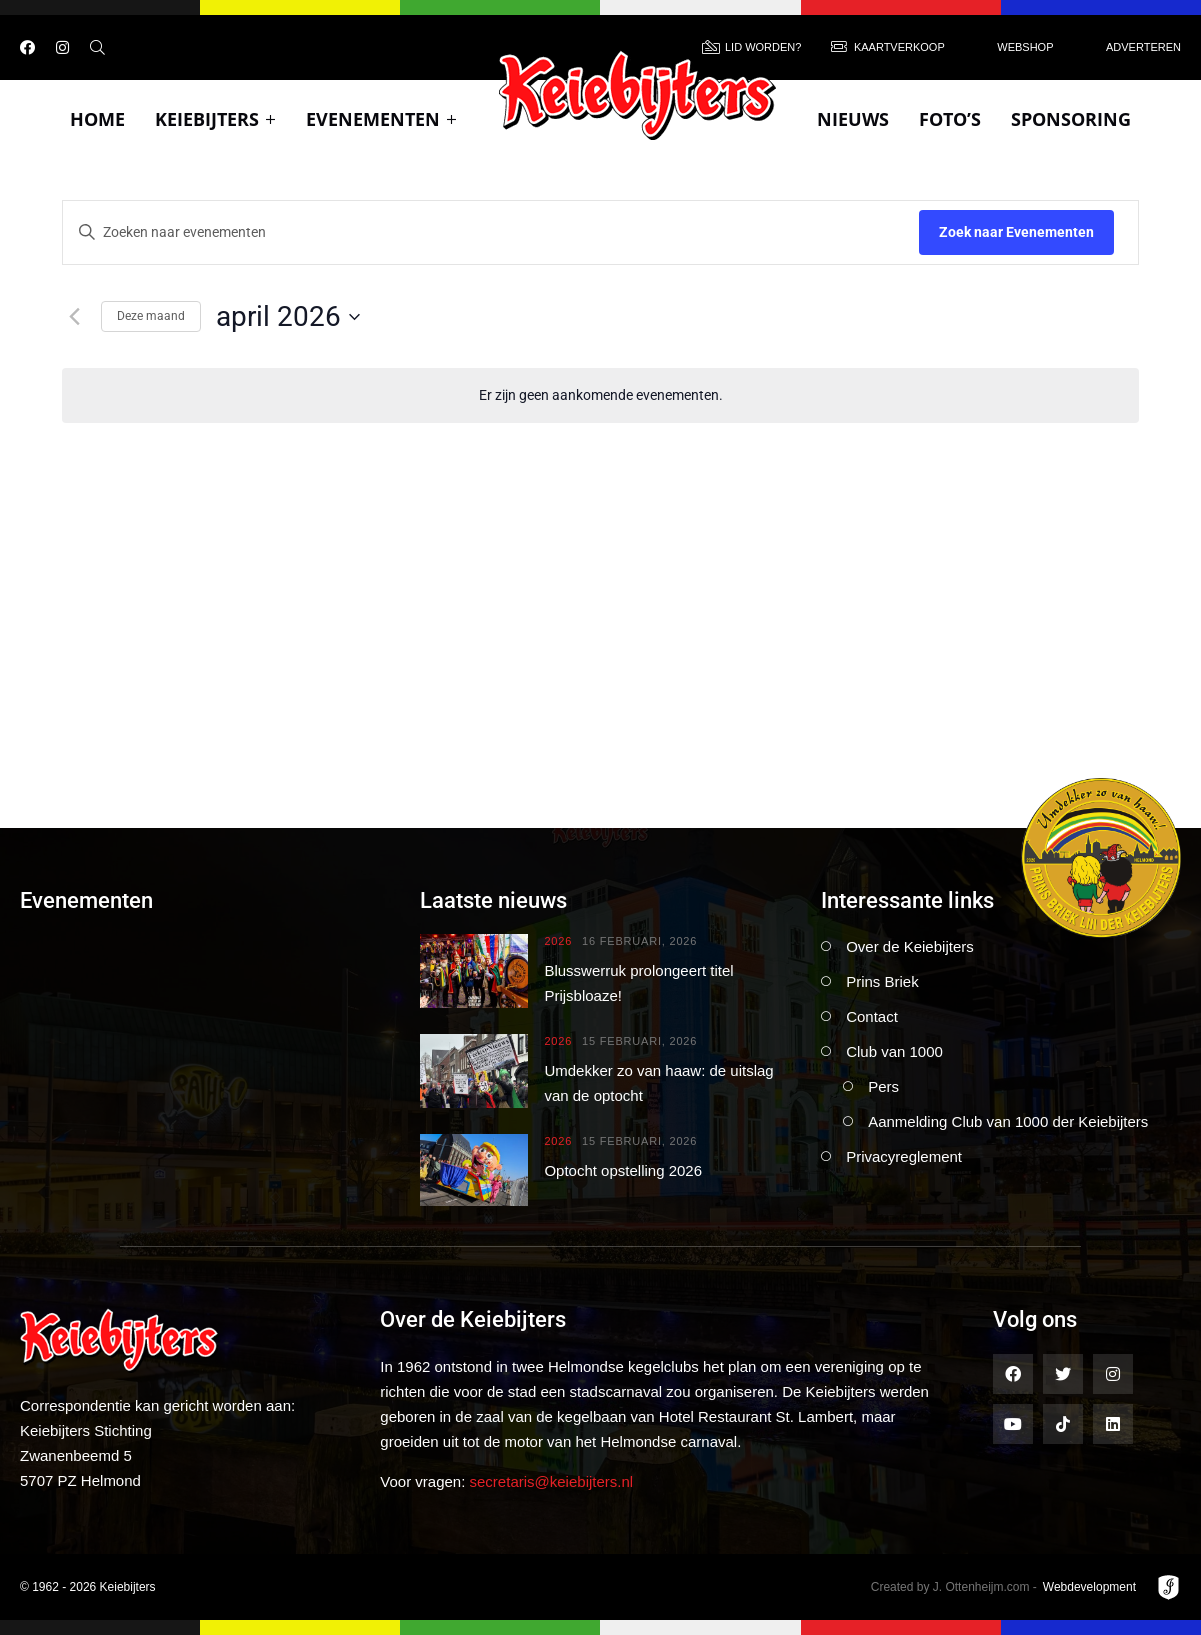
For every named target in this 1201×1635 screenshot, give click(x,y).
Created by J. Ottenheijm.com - (954, 1587)
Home (97, 119)
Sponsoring (1071, 119)
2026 (558, 941)
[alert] (600, 395)
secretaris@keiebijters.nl (552, 1481)
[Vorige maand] (74, 317)
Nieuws (853, 119)
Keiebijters (215, 119)
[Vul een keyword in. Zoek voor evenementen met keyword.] (491, 232)
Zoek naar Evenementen (1016, 232)
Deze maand (151, 316)
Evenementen (381, 119)
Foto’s (950, 119)
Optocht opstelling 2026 (623, 1170)
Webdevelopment (1089, 1587)
